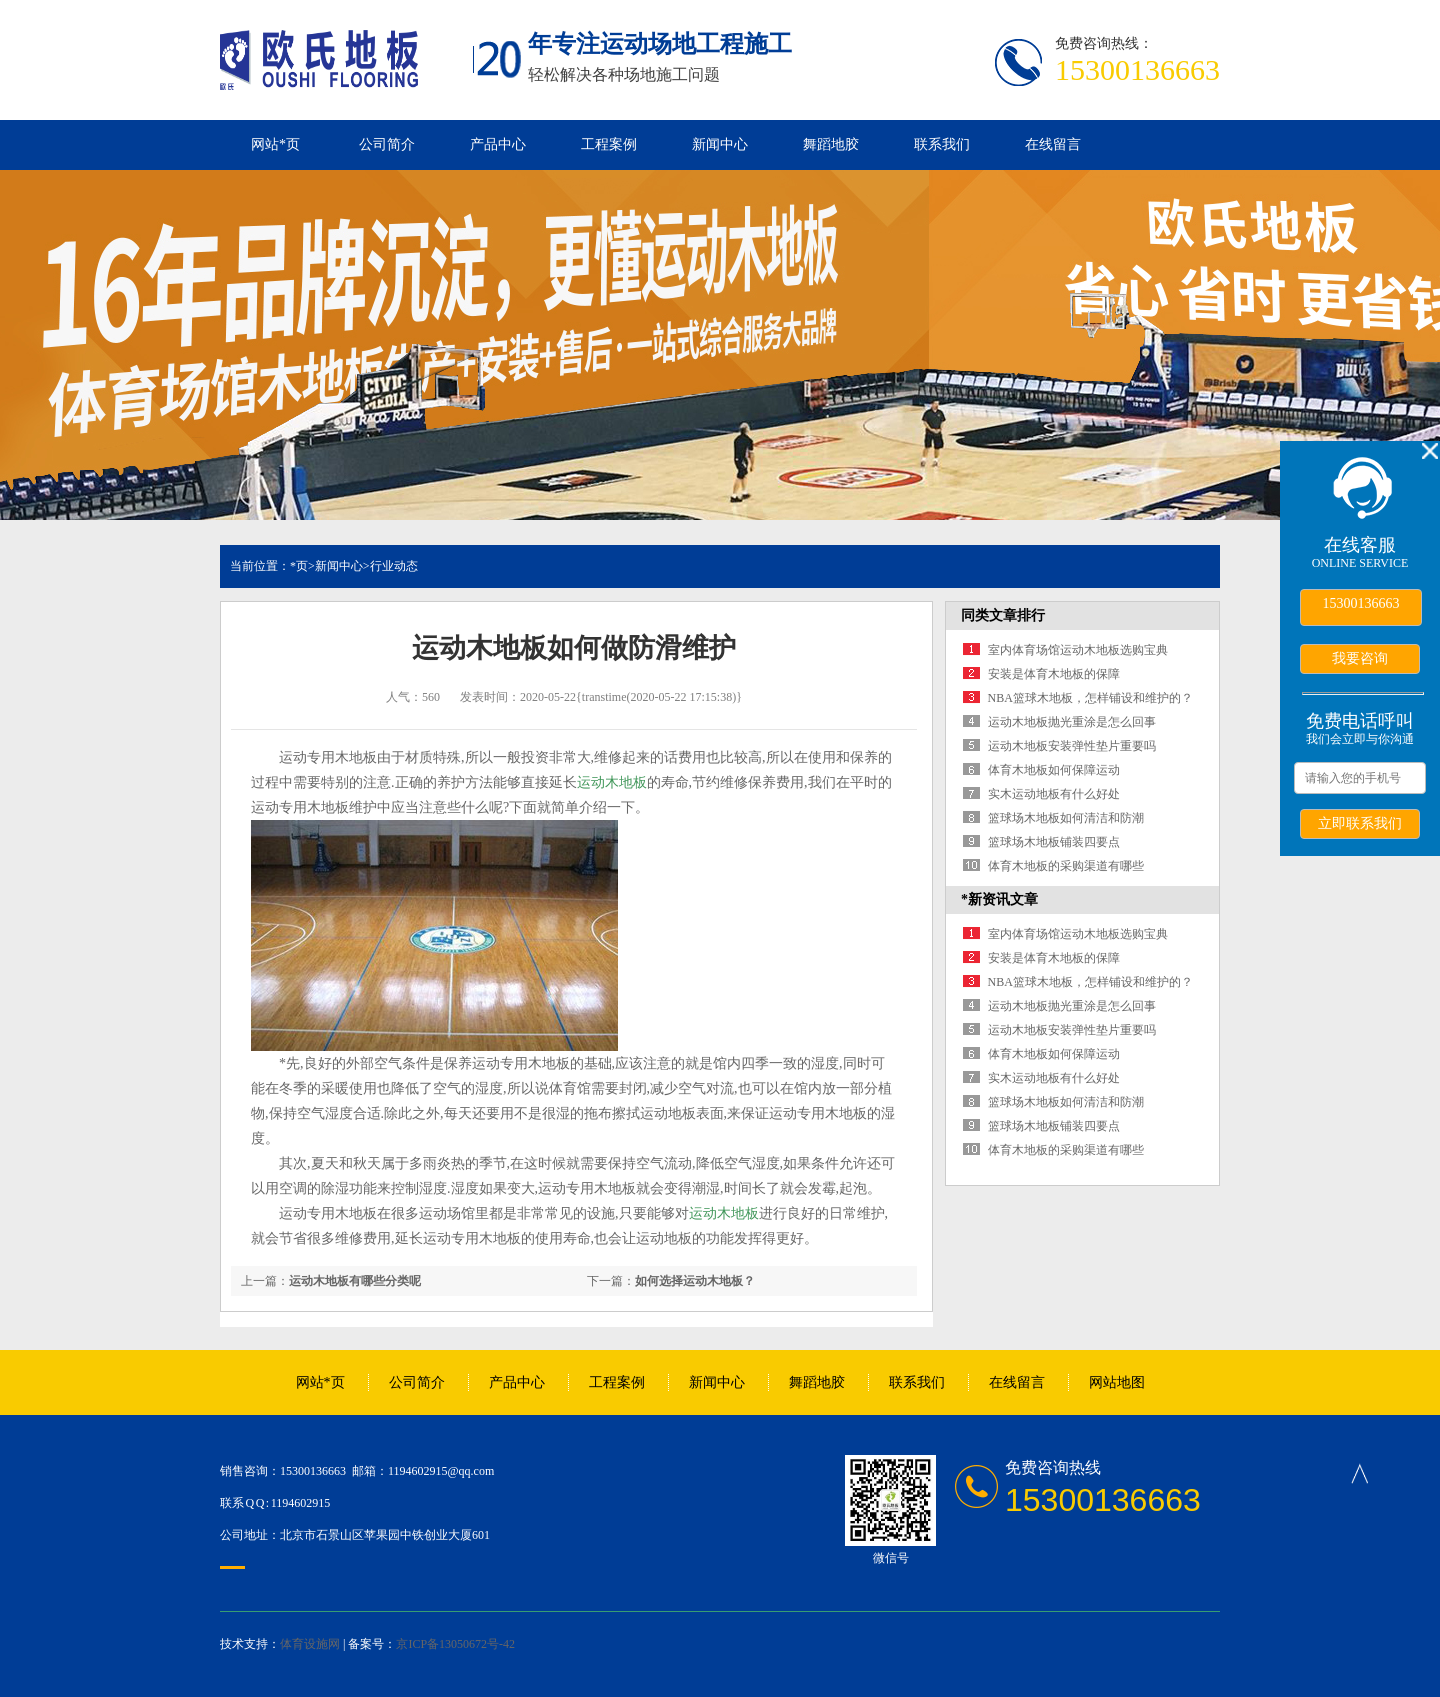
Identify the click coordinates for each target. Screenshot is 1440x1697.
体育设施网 (310, 1644)
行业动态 (394, 566)
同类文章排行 (1003, 615)
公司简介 (387, 144)
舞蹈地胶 (831, 144)
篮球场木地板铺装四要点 (1054, 842)
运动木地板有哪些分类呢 (355, 1281)
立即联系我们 (1360, 823)
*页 (299, 566)
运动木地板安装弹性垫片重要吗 (1072, 746)
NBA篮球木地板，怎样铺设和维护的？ (1090, 698)
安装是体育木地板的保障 (1054, 674)
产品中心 (498, 144)
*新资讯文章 (999, 899)
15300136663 (1361, 603)
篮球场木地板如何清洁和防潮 (1066, 818)
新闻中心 (720, 144)
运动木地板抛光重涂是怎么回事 (1072, 722)
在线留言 (1053, 144)
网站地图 (1117, 1382)
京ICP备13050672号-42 (455, 1644)
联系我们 (942, 144)
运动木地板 (612, 782)
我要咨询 (1360, 658)
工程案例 (609, 144)
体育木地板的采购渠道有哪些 (1066, 866)
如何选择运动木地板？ (695, 1281)
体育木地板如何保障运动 (1054, 770)
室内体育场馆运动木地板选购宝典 (1078, 650)
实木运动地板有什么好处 (1054, 794)
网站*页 (275, 144)
